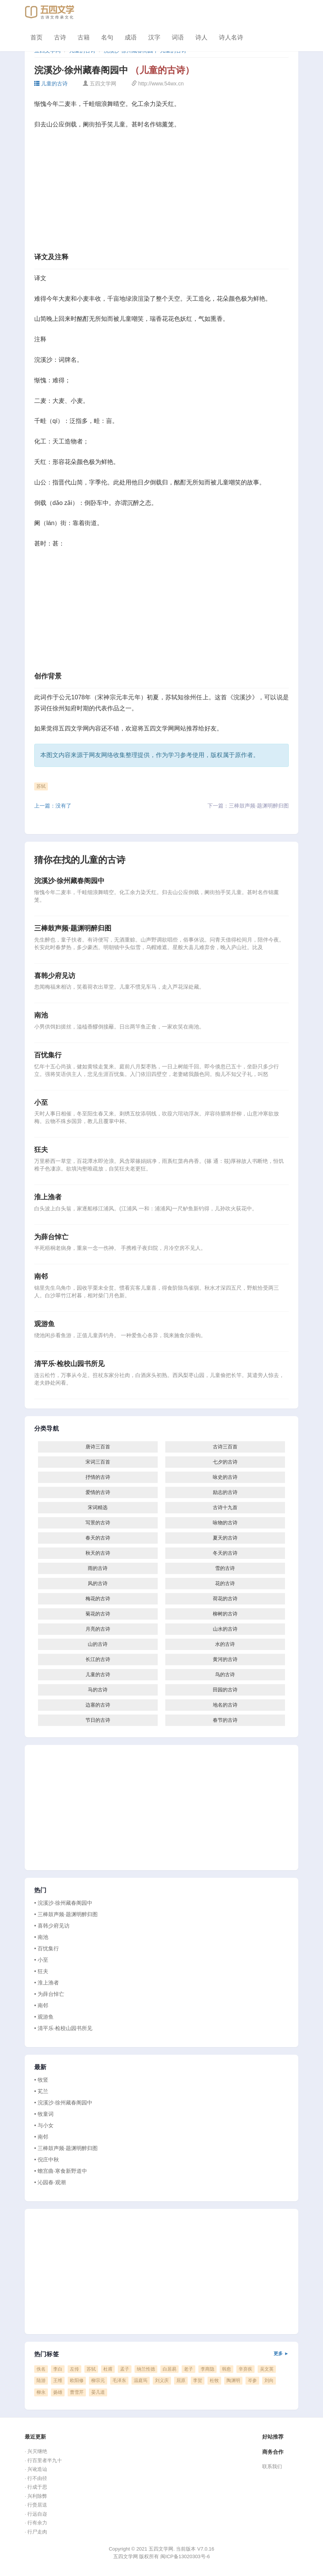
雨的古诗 (98, 1568)
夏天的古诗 (225, 1538)
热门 (40, 1890)
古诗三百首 (225, 1447)
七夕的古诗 (225, 1462)
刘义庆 (162, 2380)
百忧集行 (48, 1055)
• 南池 (41, 1937)
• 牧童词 (44, 2114)
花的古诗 (225, 1583)
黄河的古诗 (225, 1659)
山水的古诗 (225, 1629)
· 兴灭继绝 (36, 2451)
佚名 (41, 2369)
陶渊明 (233, 2380)
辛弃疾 (245, 2369)
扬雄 (57, 2392)
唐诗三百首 (98, 1447)
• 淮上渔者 (46, 1983)
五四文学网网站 (165, 728)
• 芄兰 (41, 2091)
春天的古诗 (98, 1538)
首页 (36, 37)
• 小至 (41, 1960)
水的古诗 (225, 1644)
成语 (131, 37)
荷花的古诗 (225, 1598)
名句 (107, 37)
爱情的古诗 (98, 1492)
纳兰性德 (146, 2369)
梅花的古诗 (98, 1598)
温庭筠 (140, 2380)
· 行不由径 (36, 2478)
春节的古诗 (225, 1720)
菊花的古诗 (98, 1614)
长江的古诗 (98, 1659)
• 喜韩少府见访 (52, 1926)
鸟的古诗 (225, 1674)
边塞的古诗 (98, 1705)
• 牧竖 (41, 2080)
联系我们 (272, 2466)
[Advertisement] (161, 193)
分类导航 (46, 1429)
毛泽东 (119, 2380)
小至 (41, 1102)
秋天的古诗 (98, 1553)
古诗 (60, 37)
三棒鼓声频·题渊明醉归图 (72, 928)
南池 (41, 1015)
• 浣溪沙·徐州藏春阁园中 (63, 1903)
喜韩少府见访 (54, 976)
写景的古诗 (98, 1522)
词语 (178, 37)
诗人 (201, 37)
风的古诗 (98, 1583)
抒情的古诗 (98, 1477)
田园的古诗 (225, 1690)
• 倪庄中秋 (46, 2159)
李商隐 (207, 2369)
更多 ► (281, 2353)
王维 (57, 2380)
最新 (40, 2067)
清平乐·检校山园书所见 (69, 1364)
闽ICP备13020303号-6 (185, 2556)
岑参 (252, 2380)
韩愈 (226, 2369)
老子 (188, 2369)
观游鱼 (44, 1324)
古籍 (84, 37)
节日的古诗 (98, 1720)
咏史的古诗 (225, 1477)
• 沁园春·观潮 (50, 2182)
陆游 (41, 2380)
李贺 (197, 2380)
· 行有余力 (36, 2523)
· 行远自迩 (36, 2514)
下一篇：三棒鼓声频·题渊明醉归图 (248, 806)
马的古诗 (98, 1690)
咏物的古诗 (225, 1522)
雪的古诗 (225, 1568)
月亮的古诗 (98, 1629)
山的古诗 (98, 1644)
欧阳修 (77, 2380)
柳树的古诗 (225, 1614)
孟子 (124, 2369)
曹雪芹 (77, 2392)
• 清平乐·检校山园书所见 (63, 2028)
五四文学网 (74, 728)
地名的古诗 (225, 1705)
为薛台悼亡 (51, 1237)
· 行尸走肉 (36, 2532)
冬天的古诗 (225, 1553)
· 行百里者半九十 (43, 2460)
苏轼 (41, 786)
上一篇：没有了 (52, 806)
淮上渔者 (48, 1197)
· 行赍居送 (36, 2505)
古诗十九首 (225, 1507)
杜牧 (214, 2380)
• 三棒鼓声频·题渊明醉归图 (66, 1914)
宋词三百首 (98, 1462)
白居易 (169, 2369)
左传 (74, 2369)
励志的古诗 (225, 1492)
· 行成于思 (36, 2487)
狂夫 (41, 1149)
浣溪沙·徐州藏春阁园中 (69, 881)
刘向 (269, 2380)
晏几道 (98, 2392)
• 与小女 (44, 2125)
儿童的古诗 (51, 83)
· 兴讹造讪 (36, 2469)
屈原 (180, 2380)
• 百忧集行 (46, 1948)
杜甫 (107, 2369)
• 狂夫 (41, 1971)
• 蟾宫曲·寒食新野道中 (60, 2171)
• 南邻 (41, 2005)
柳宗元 (98, 2380)
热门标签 (161, 2354)
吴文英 (267, 2369)
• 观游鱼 (44, 2017)
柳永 (41, 2392)
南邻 (41, 1276)
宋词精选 (98, 1507)
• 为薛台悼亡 (49, 1994)
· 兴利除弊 (36, 2496)
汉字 (154, 37)
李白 (57, 2369)
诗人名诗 (231, 37)
